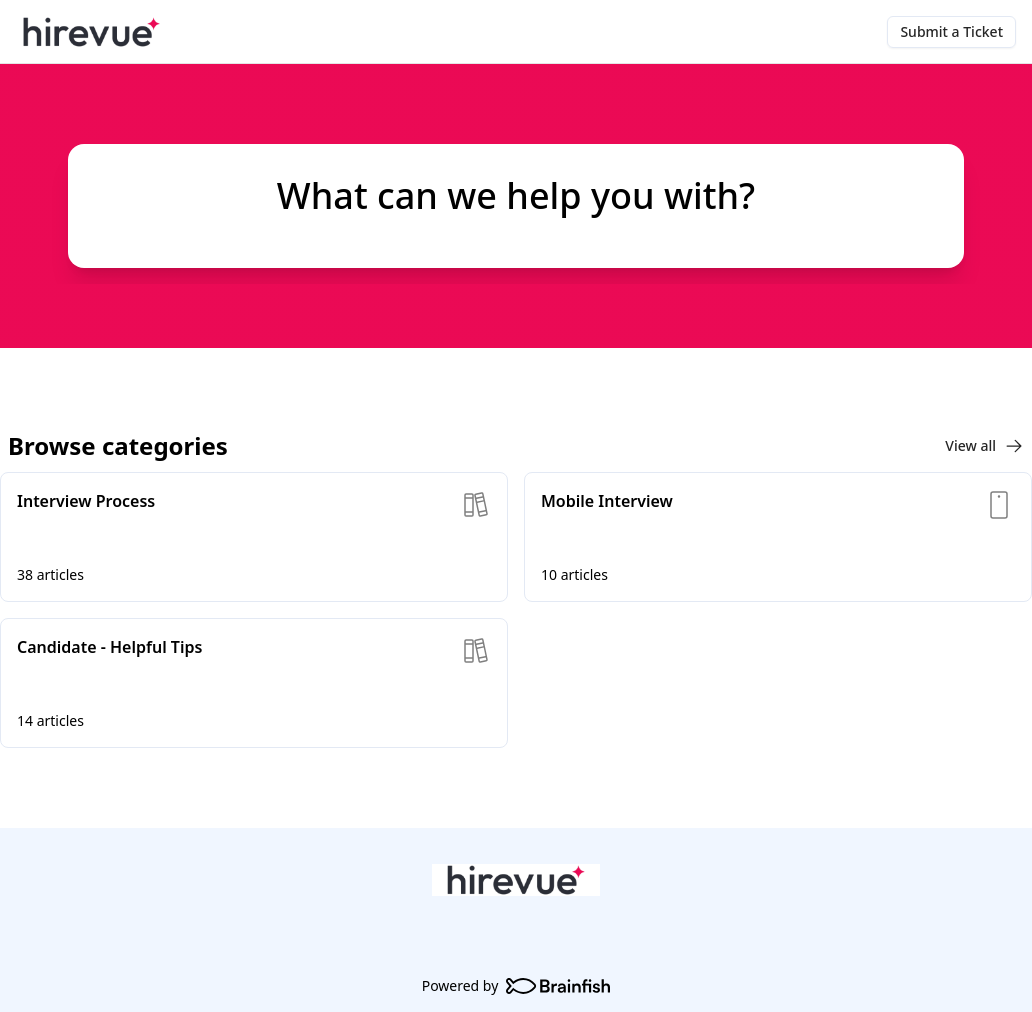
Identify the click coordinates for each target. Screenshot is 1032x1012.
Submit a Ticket (951, 31)
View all (984, 446)
